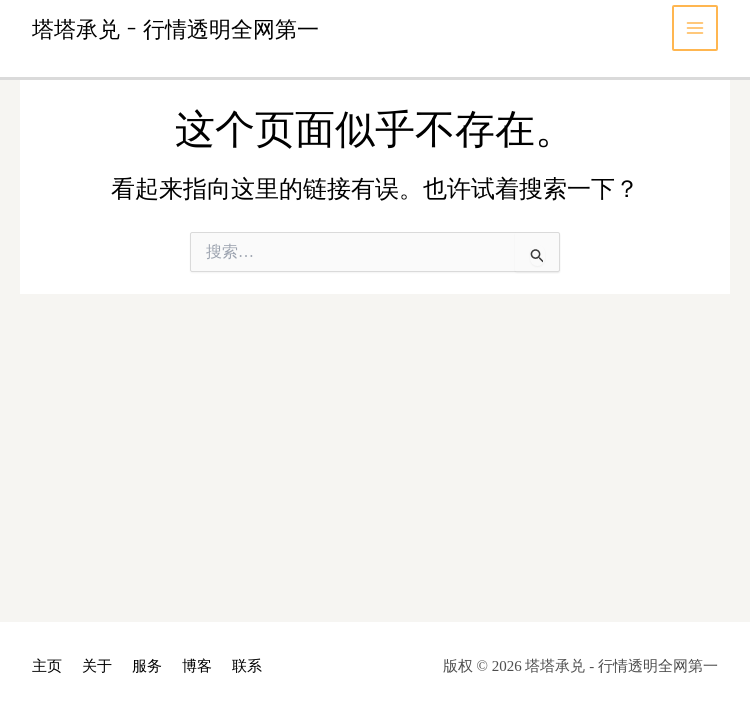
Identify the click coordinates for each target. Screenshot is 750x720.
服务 (147, 666)
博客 (197, 666)
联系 (247, 666)
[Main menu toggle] (695, 28)
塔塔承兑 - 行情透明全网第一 (175, 27)
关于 (97, 666)
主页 (47, 666)
